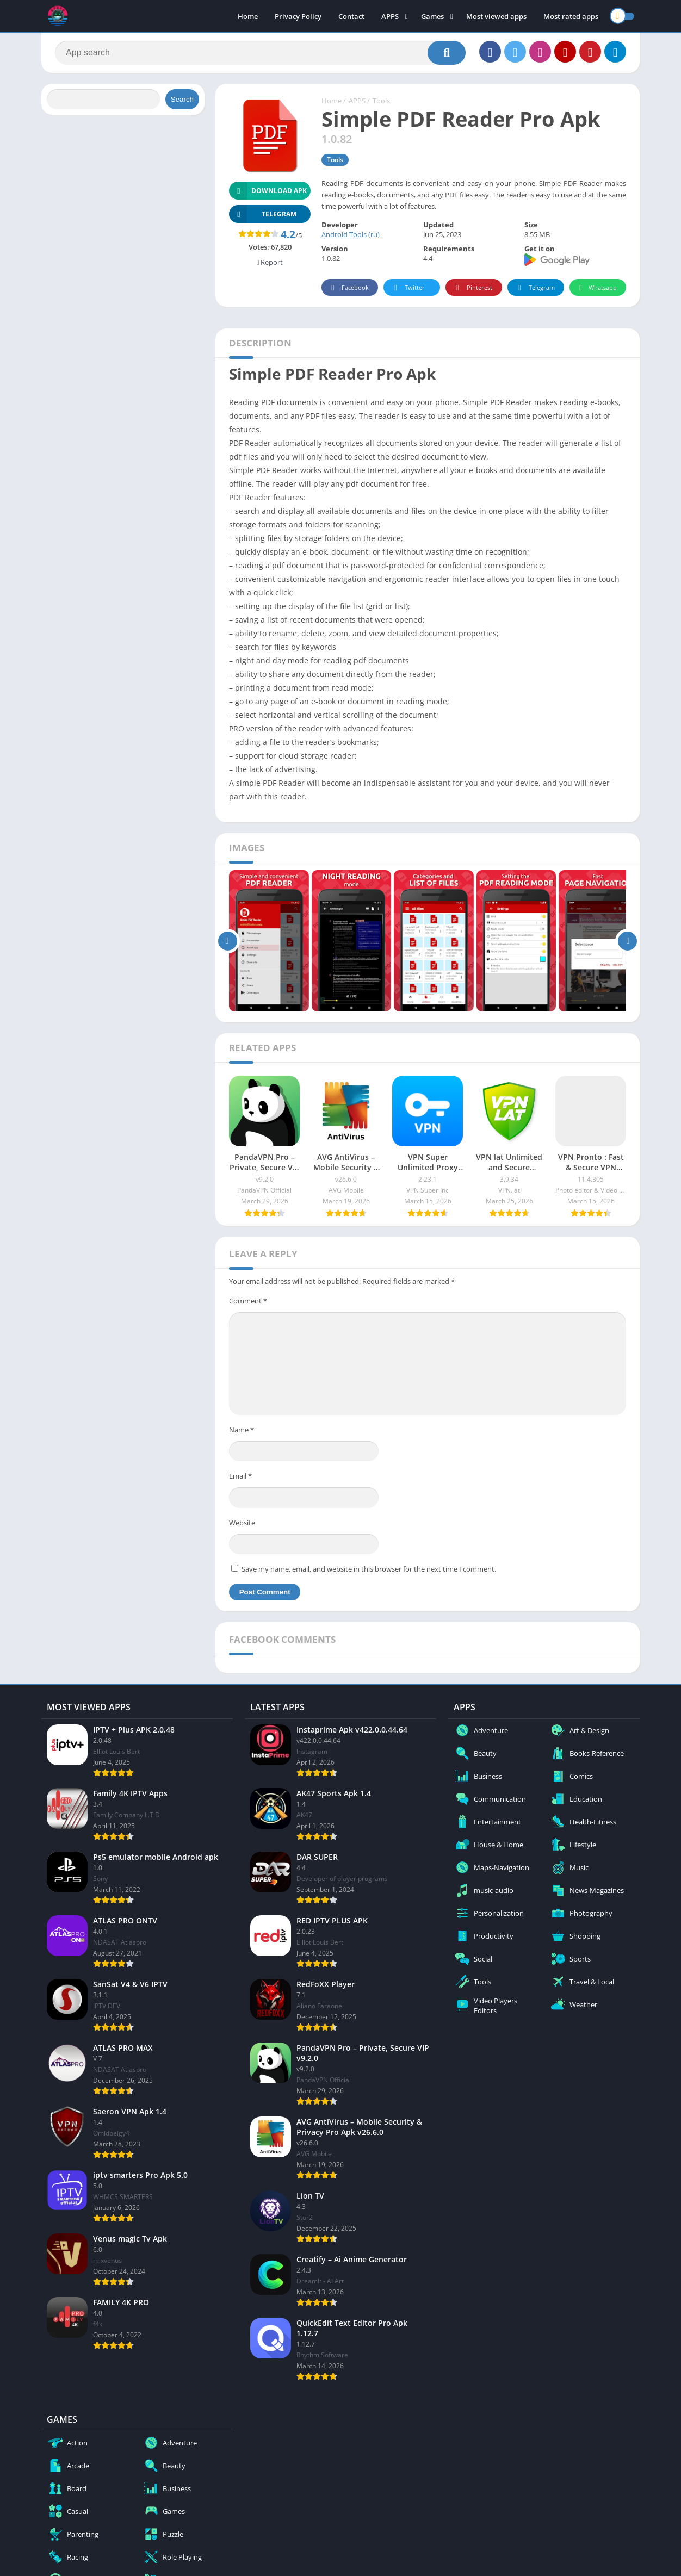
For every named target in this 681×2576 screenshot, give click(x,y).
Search (182, 99)
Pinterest (472, 288)
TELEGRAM (262, 214)
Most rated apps (570, 16)
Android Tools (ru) (350, 234)
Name (241, 1430)
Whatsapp (596, 288)
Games (432, 16)
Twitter (407, 288)
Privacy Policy (298, 16)
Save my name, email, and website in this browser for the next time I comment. (369, 1569)
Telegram (534, 288)
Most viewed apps (496, 16)
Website (242, 1523)
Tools (381, 100)
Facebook (348, 288)
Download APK (268, 191)
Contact (351, 16)
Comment (248, 1301)
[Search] (260, 53)
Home (248, 16)
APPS (390, 16)
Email (240, 1476)
